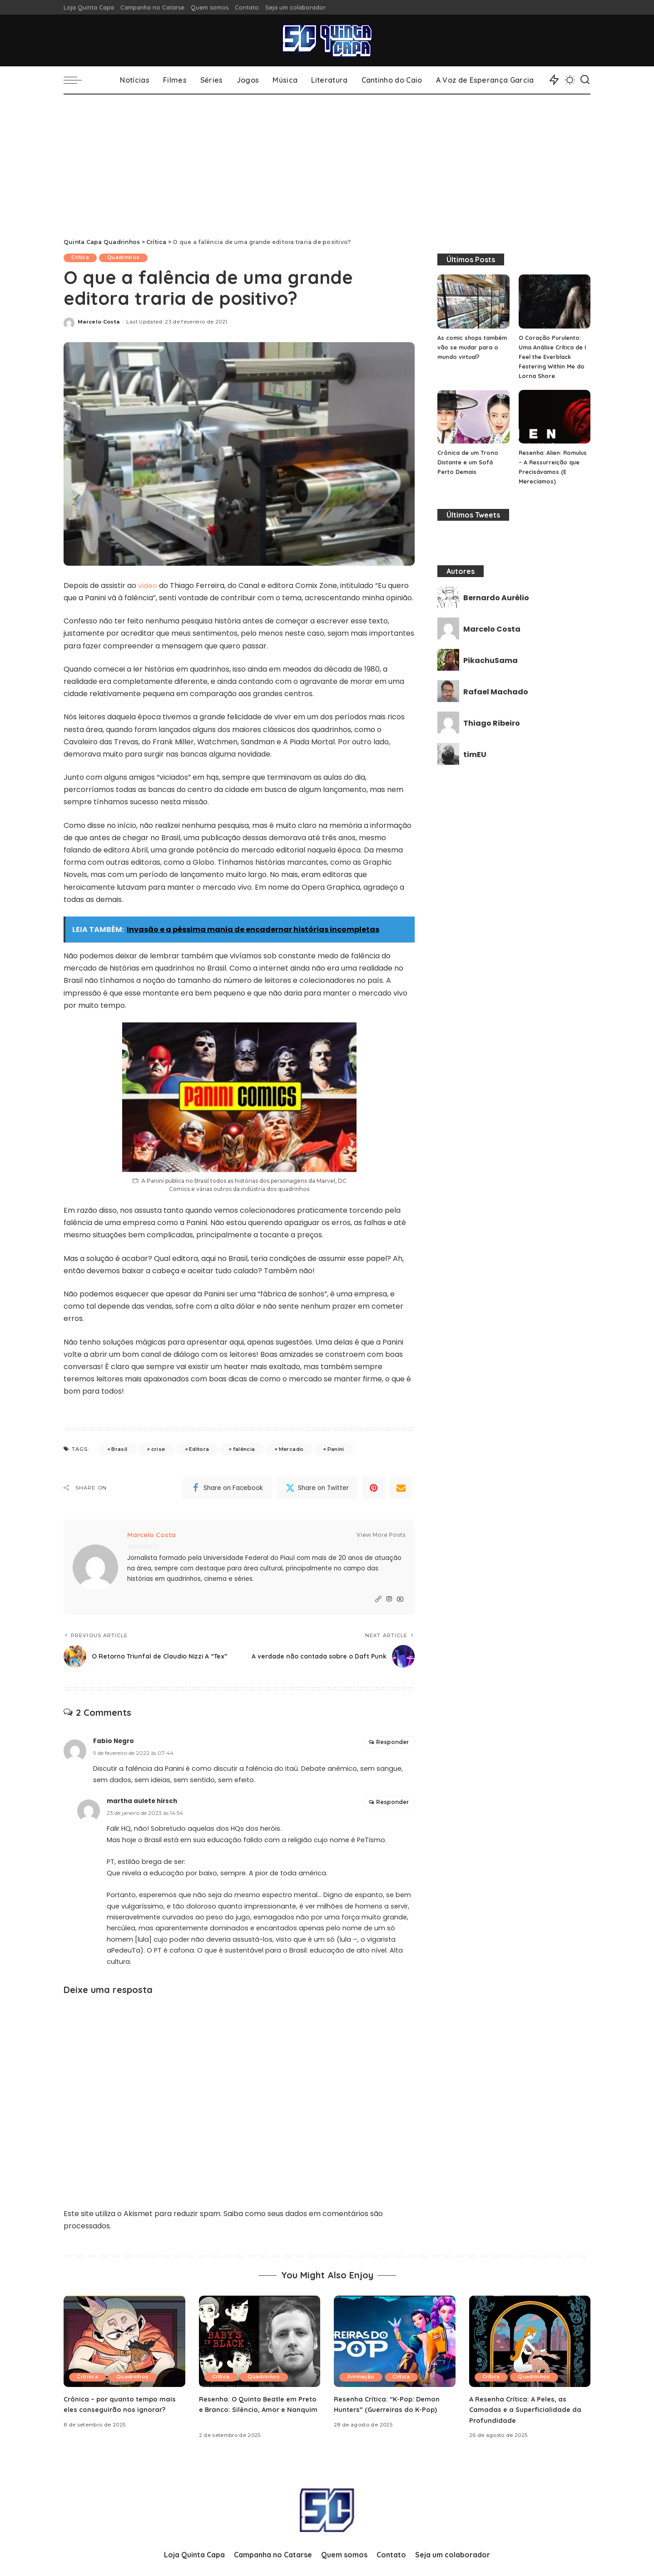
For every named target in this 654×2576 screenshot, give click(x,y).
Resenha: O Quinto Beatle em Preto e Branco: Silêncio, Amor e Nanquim (256, 2410)
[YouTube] (400, 1600)
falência (244, 1450)
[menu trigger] (77, 80)
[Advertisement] (327, 162)
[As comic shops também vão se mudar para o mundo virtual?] (473, 301)
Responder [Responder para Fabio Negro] (392, 1743)
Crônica (88, 2378)
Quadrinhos (127, 257)
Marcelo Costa (98, 322)
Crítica (81, 257)
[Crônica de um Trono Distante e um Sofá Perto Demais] (473, 417)
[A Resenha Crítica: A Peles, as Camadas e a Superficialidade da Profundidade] (530, 2342)
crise (158, 1450)
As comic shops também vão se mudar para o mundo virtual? (470, 347)
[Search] (585, 80)
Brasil (119, 1450)
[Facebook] (227, 1489)
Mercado (291, 1450)
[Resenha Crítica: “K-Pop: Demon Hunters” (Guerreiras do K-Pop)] (395, 2342)
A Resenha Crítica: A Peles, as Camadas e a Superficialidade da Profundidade (527, 2410)
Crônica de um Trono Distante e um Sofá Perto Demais (468, 462)
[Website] (378, 1600)
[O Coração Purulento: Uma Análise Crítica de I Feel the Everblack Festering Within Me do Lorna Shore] (554, 301)
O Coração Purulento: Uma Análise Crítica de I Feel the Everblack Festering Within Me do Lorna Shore (553, 356)
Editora (199, 1450)
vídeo (148, 585)
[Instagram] (389, 1600)
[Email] (401, 1489)
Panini (335, 1450)
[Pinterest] (373, 1489)
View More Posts (381, 1535)
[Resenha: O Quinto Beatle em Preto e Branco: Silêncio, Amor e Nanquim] (260, 2342)
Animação (362, 2378)
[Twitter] (317, 1489)
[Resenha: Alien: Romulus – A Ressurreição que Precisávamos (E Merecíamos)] (554, 417)
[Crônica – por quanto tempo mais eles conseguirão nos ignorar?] (124, 2342)
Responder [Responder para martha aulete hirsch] (392, 1802)
